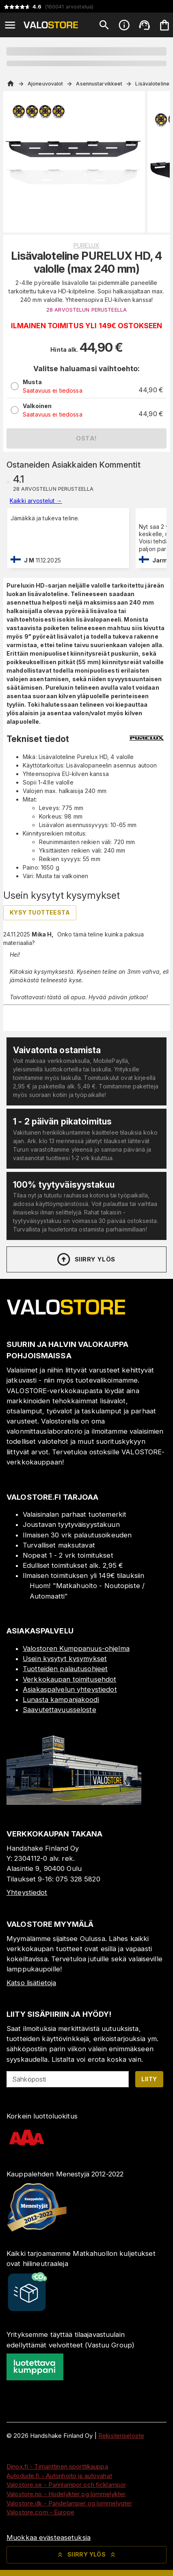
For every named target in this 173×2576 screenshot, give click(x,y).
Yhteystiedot (27, 1892)
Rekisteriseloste (121, 2435)
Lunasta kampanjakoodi (61, 1699)
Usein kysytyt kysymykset (65, 1659)
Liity (149, 2079)
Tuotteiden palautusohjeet (65, 1669)
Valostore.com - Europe (40, 2512)
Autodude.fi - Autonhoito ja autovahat (59, 2476)
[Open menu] (10, 25)
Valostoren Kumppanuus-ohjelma (76, 1648)
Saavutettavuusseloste (59, 1710)
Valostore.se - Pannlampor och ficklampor (66, 2484)
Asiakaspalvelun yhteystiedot (70, 1689)
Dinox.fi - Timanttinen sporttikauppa (57, 2466)
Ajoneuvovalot (45, 84)
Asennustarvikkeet (99, 84)
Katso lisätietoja (31, 1983)
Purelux (86, 245)
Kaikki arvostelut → (36, 500)
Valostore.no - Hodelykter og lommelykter (65, 2494)
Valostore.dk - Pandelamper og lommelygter (69, 2503)
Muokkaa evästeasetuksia (48, 2537)
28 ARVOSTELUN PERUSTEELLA (86, 310)
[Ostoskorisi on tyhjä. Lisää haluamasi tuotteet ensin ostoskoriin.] (164, 25)
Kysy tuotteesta (40, 912)
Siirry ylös (85, 1259)
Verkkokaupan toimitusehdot (69, 1679)
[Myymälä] (73, 1802)
